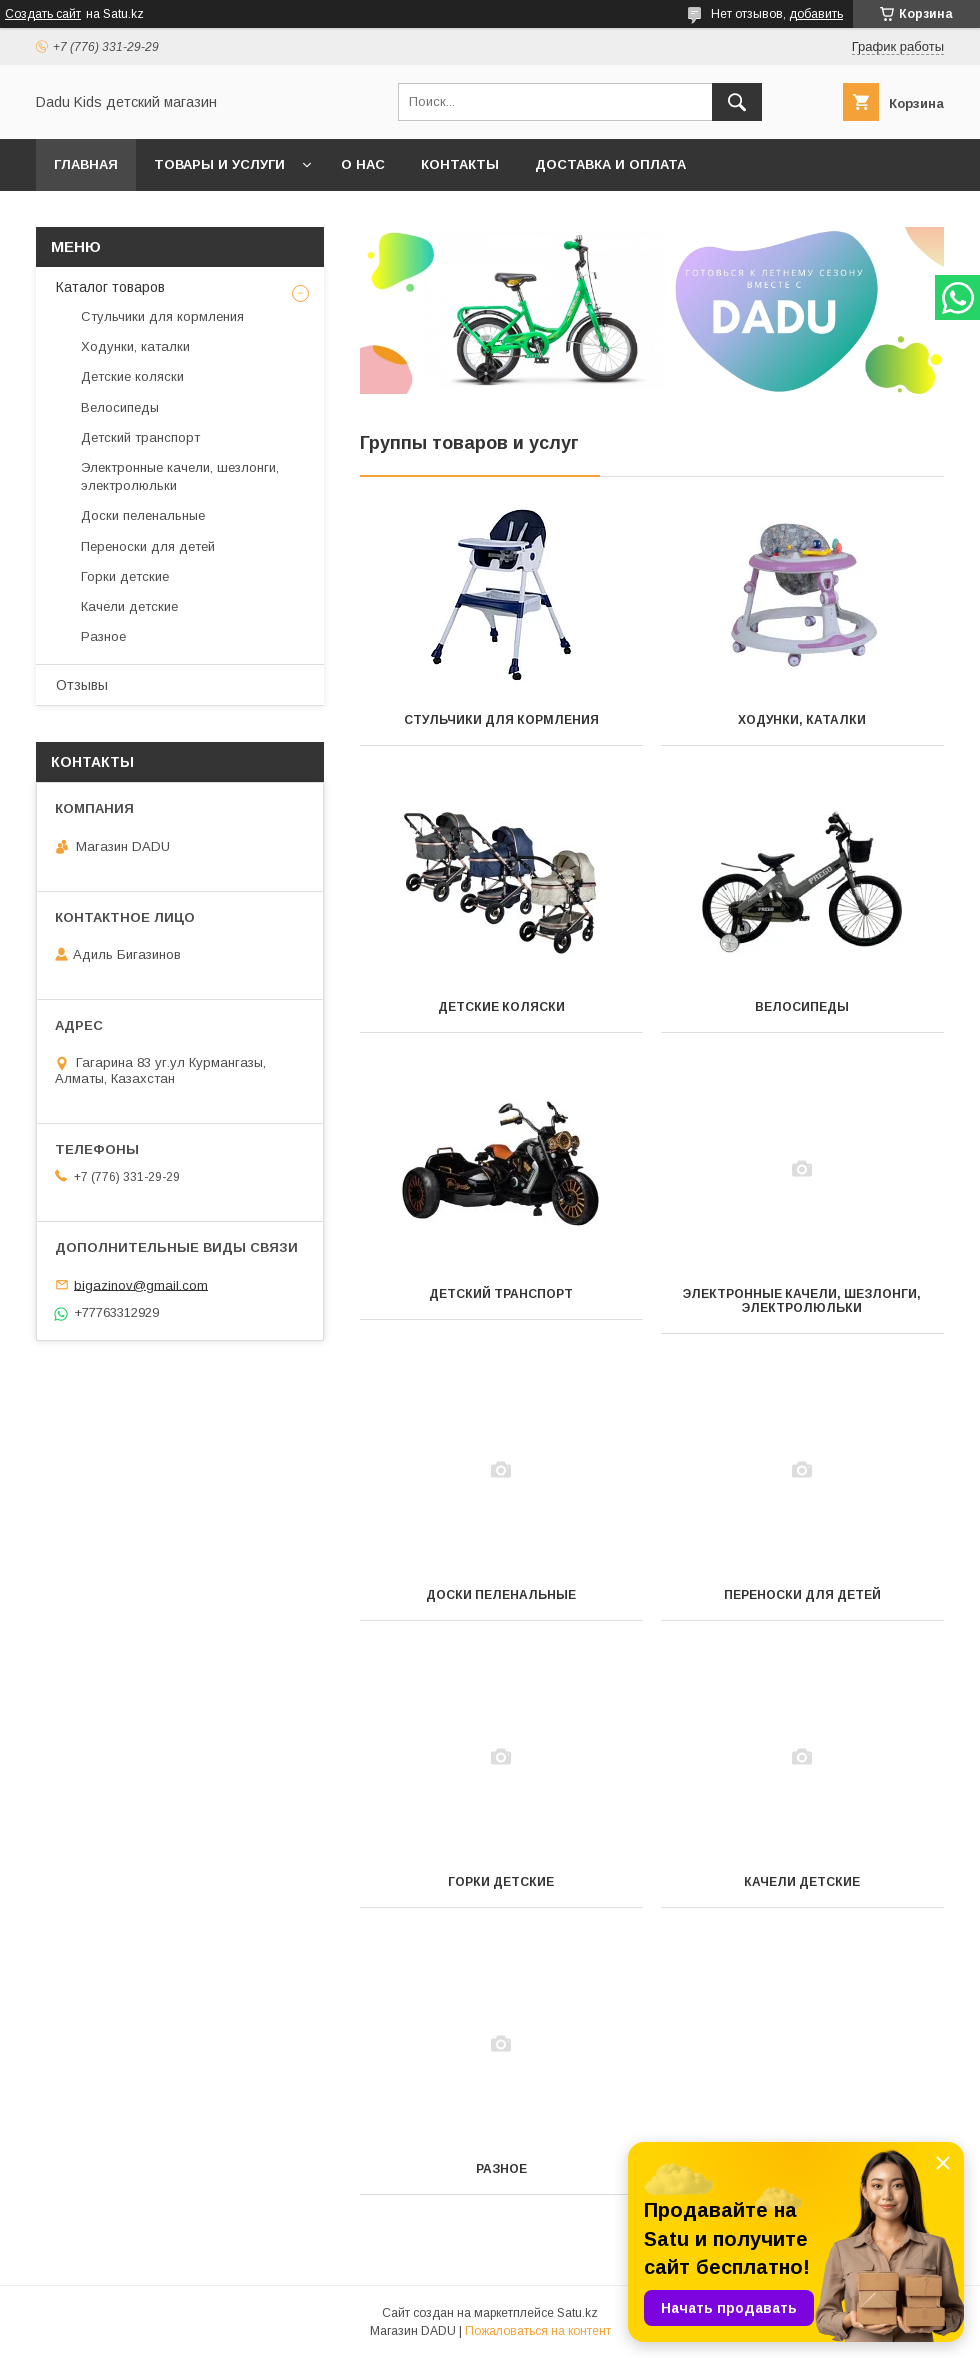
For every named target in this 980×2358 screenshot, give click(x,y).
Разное (501, 2169)
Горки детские (501, 1882)
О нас (363, 164)
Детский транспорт (501, 1294)
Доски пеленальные (501, 1595)
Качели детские (802, 1882)
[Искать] (737, 102)
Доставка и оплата (610, 164)
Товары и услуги (219, 164)
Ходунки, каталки (802, 720)
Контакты (460, 164)
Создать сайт (43, 14)
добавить (816, 14)
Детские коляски (501, 1007)
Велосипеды (802, 1007)
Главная (86, 164)
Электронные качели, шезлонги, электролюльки (802, 1301)
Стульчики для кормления (501, 720)
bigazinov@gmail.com (141, 1284)
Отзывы (82, 685)
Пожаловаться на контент (538, 2331)
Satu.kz (577, 2313)
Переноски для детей (802, 1595)
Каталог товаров (110, 287)
